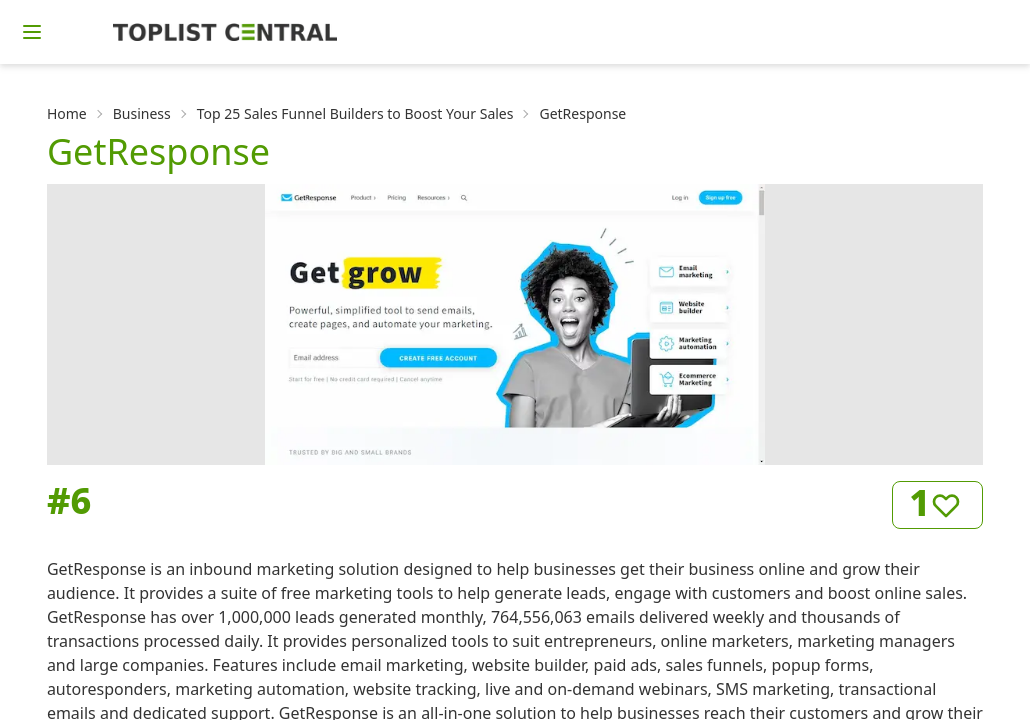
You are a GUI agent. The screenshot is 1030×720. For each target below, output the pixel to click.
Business (142, 113)
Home (67, 113)
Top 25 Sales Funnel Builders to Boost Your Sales (355, 113)
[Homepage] (225, 32)
